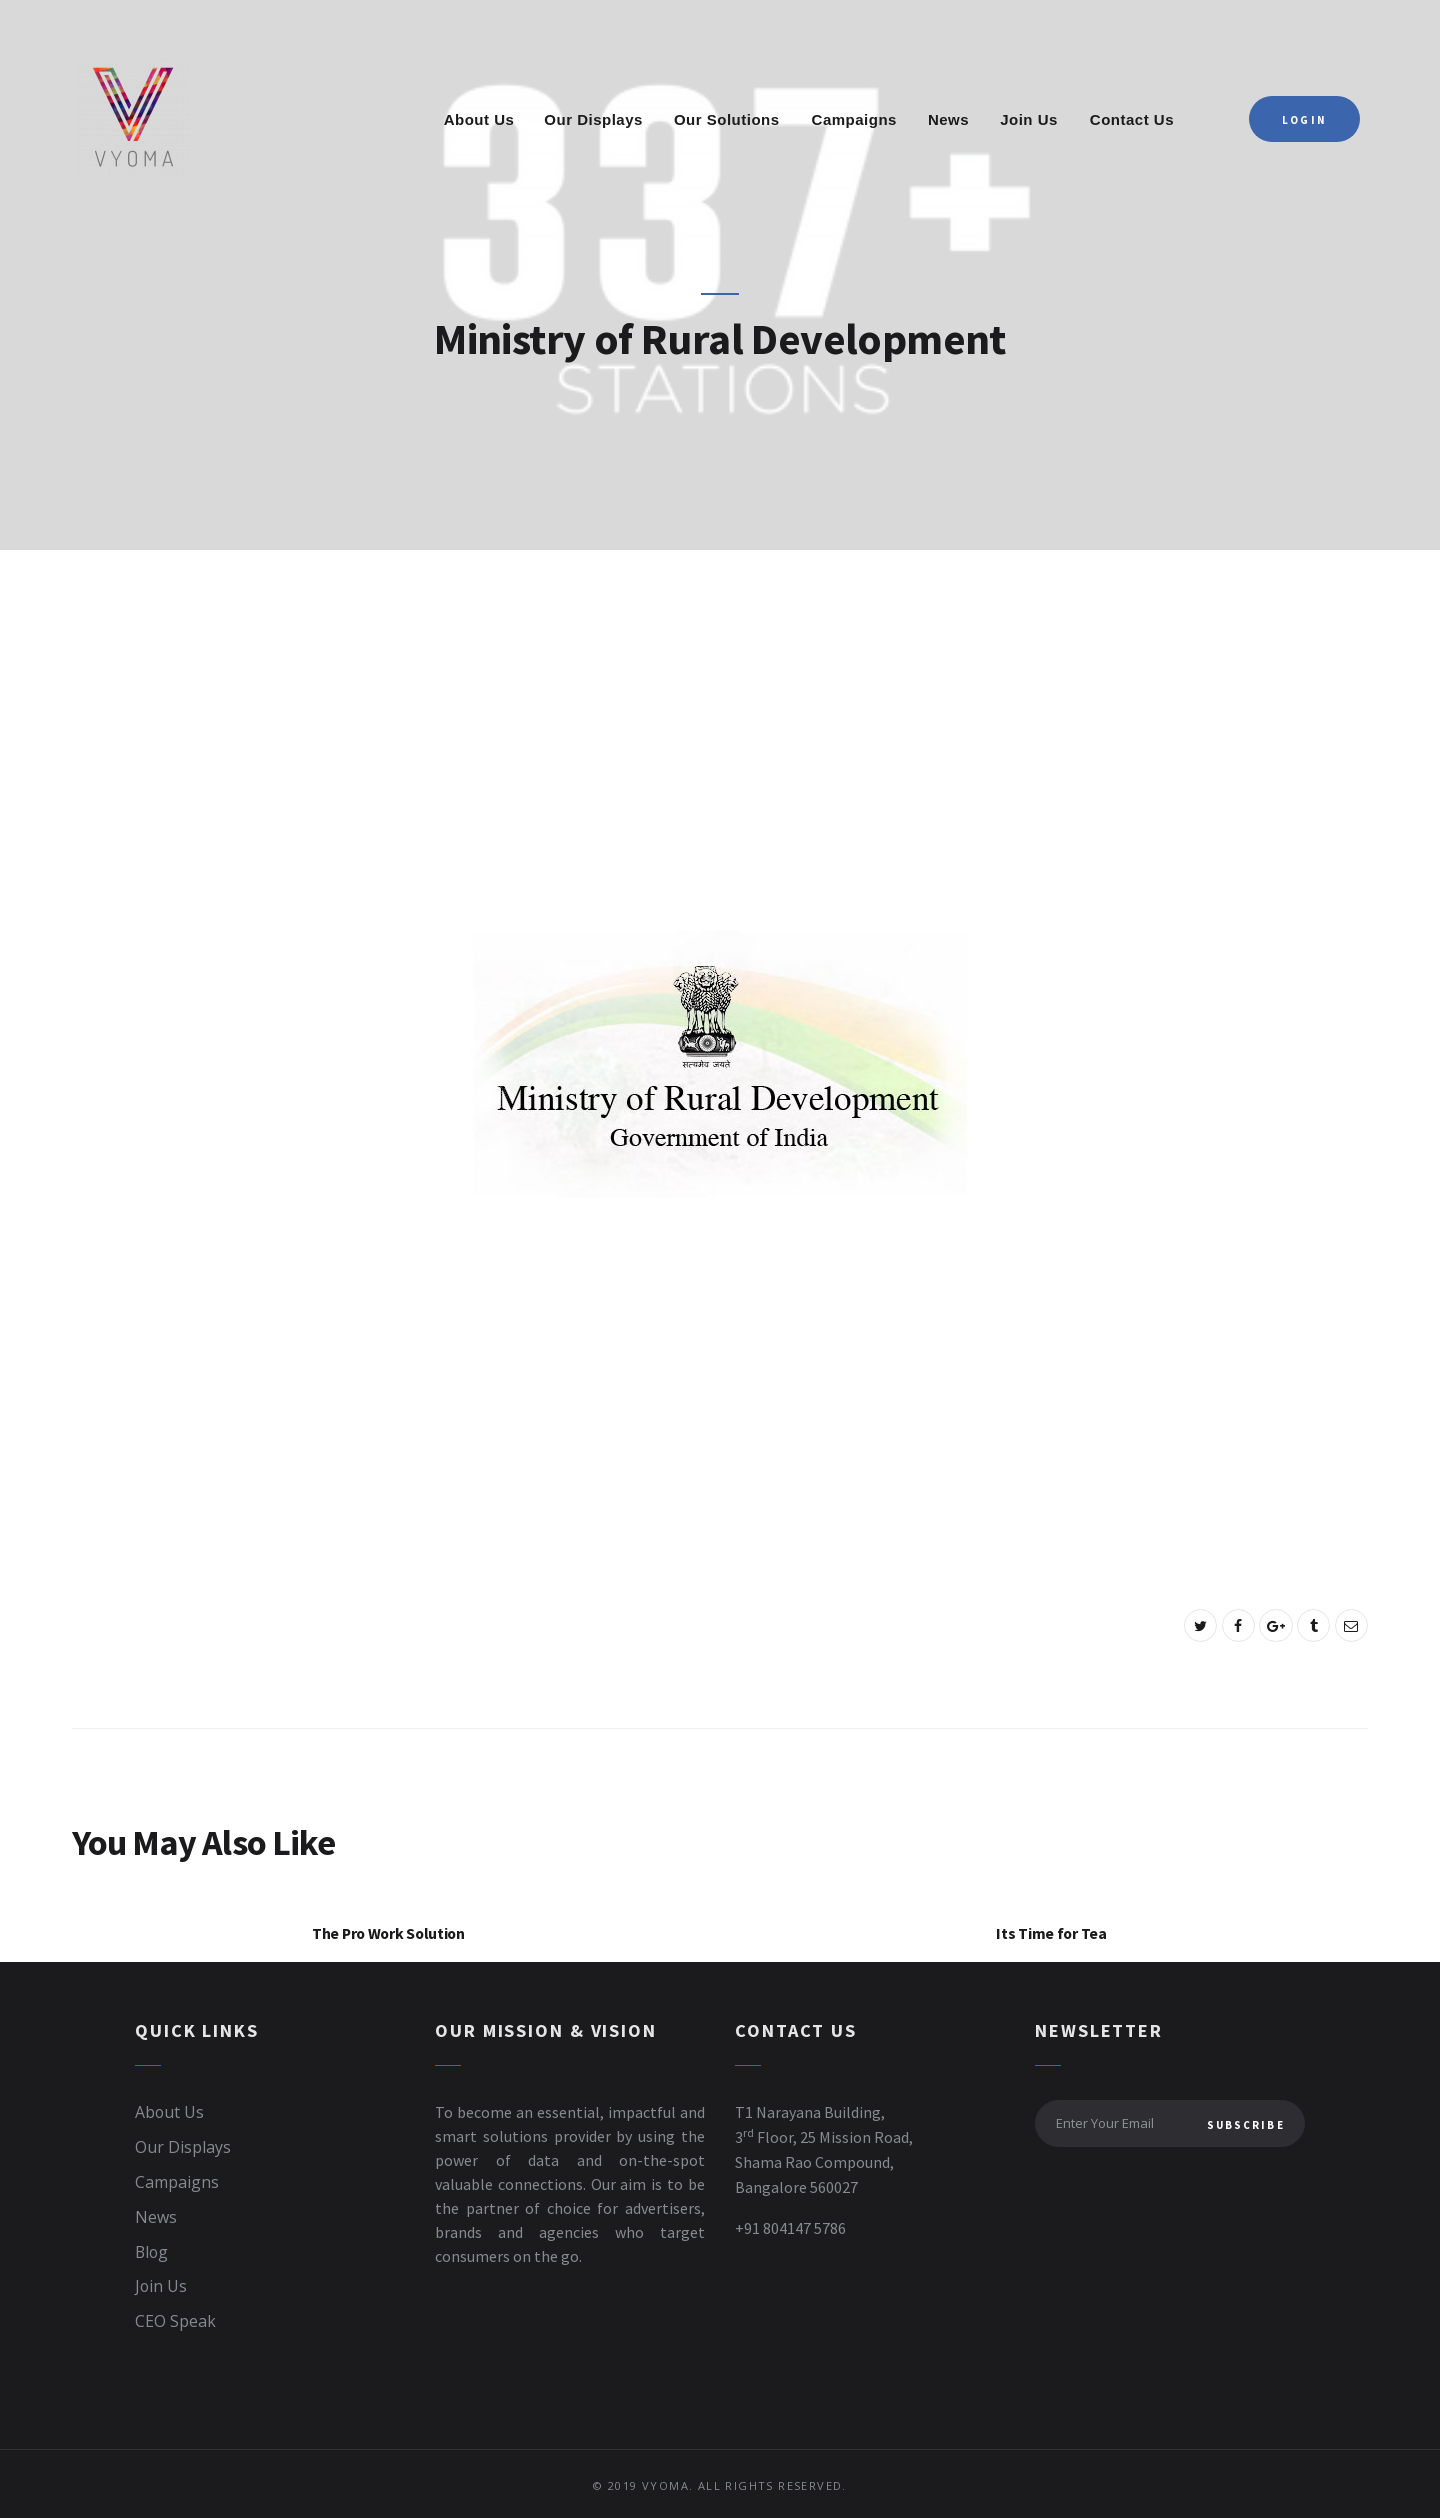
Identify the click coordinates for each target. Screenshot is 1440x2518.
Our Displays (183, 2148)
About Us (170, 2114)
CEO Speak (175, 2318)
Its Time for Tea (1051, 1935)
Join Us (161, 2284)
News (156, 2216)
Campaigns (177, 2182)
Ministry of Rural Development (720, 340)
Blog (152, 2250)
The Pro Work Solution (388, 1935)
